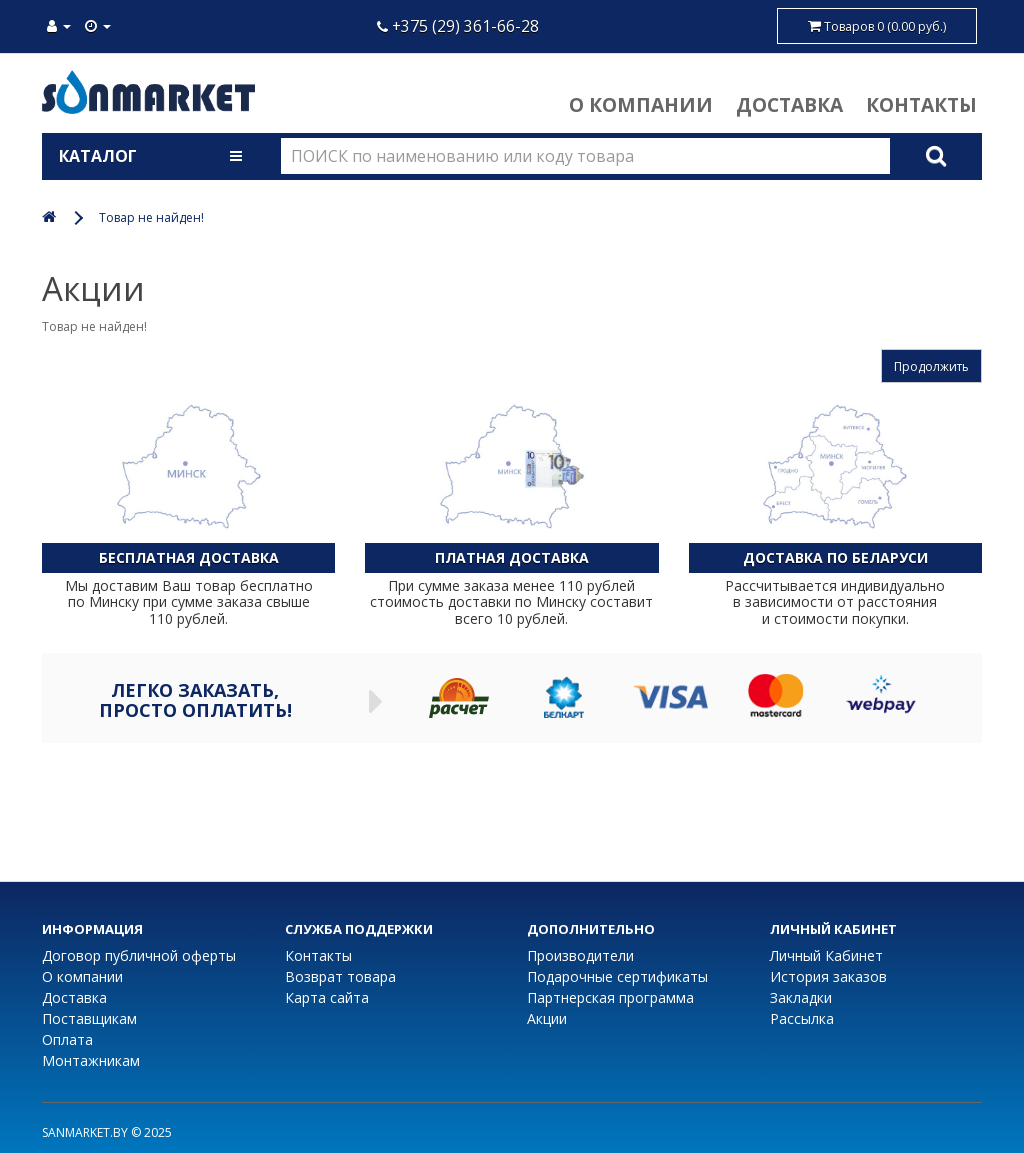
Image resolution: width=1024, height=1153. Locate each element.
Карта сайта (327, 997)
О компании (641, 104)
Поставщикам (89, 1018)
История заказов (828, 976)
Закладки (801, 997)
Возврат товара (340, 976)
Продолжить (931, 366)
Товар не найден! (151, 217)
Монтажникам (91, 1060)
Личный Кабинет (826, 955)
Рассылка (802, 1018)
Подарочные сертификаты (617, 976)
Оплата (67, 1039)
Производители (580, 955)
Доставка (789, 104)
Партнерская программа (610, 997)
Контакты (921, 104)
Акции (547, 1018)
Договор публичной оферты (139, 955)
